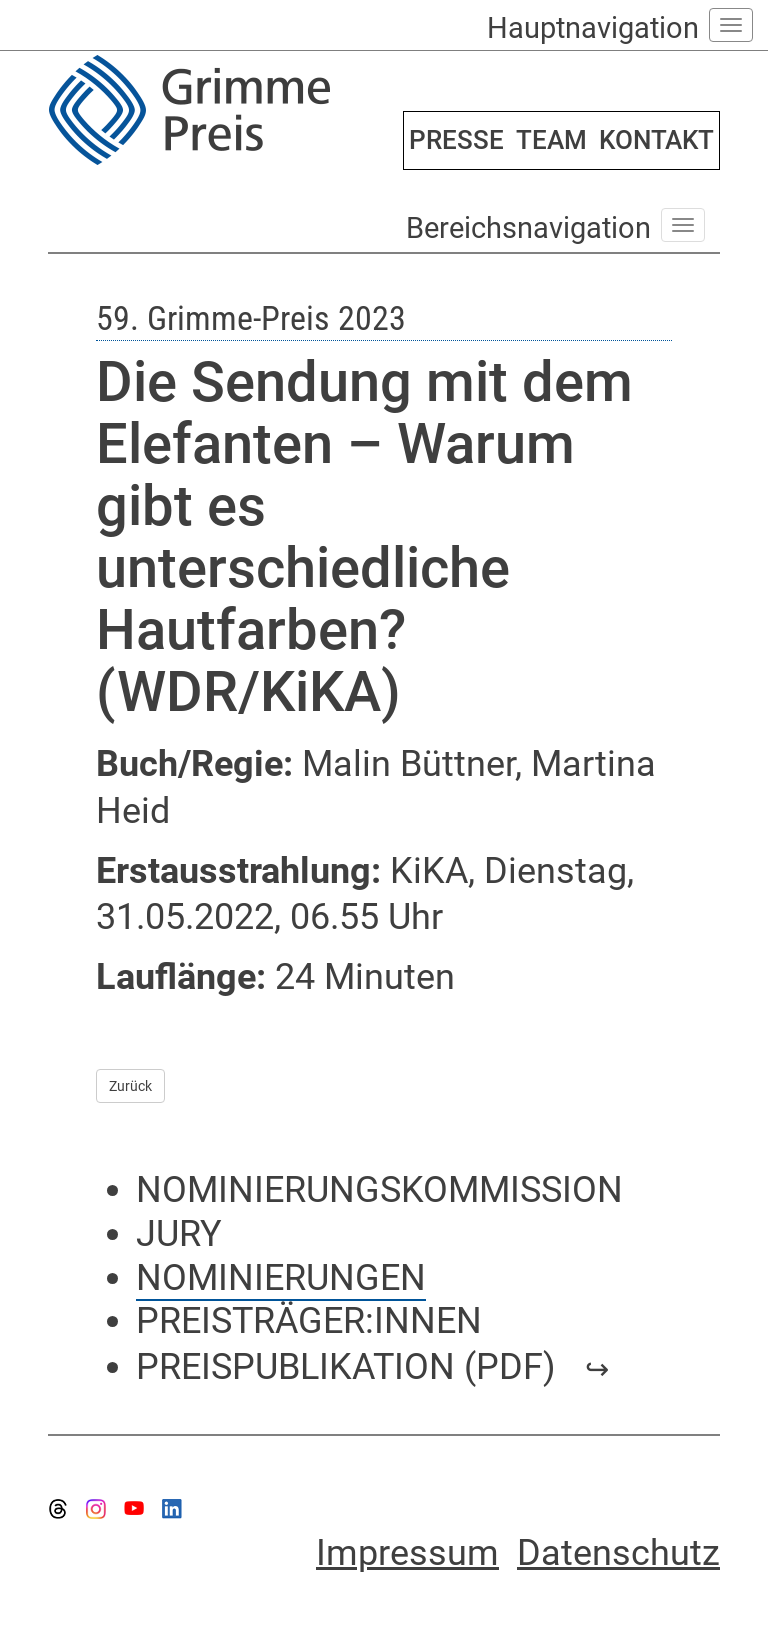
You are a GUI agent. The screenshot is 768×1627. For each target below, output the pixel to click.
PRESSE (456, 140)
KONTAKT (656, 140)
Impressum (407, 1553)
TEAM (551, 140)
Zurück (130, 1086)
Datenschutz (618, 1553)
